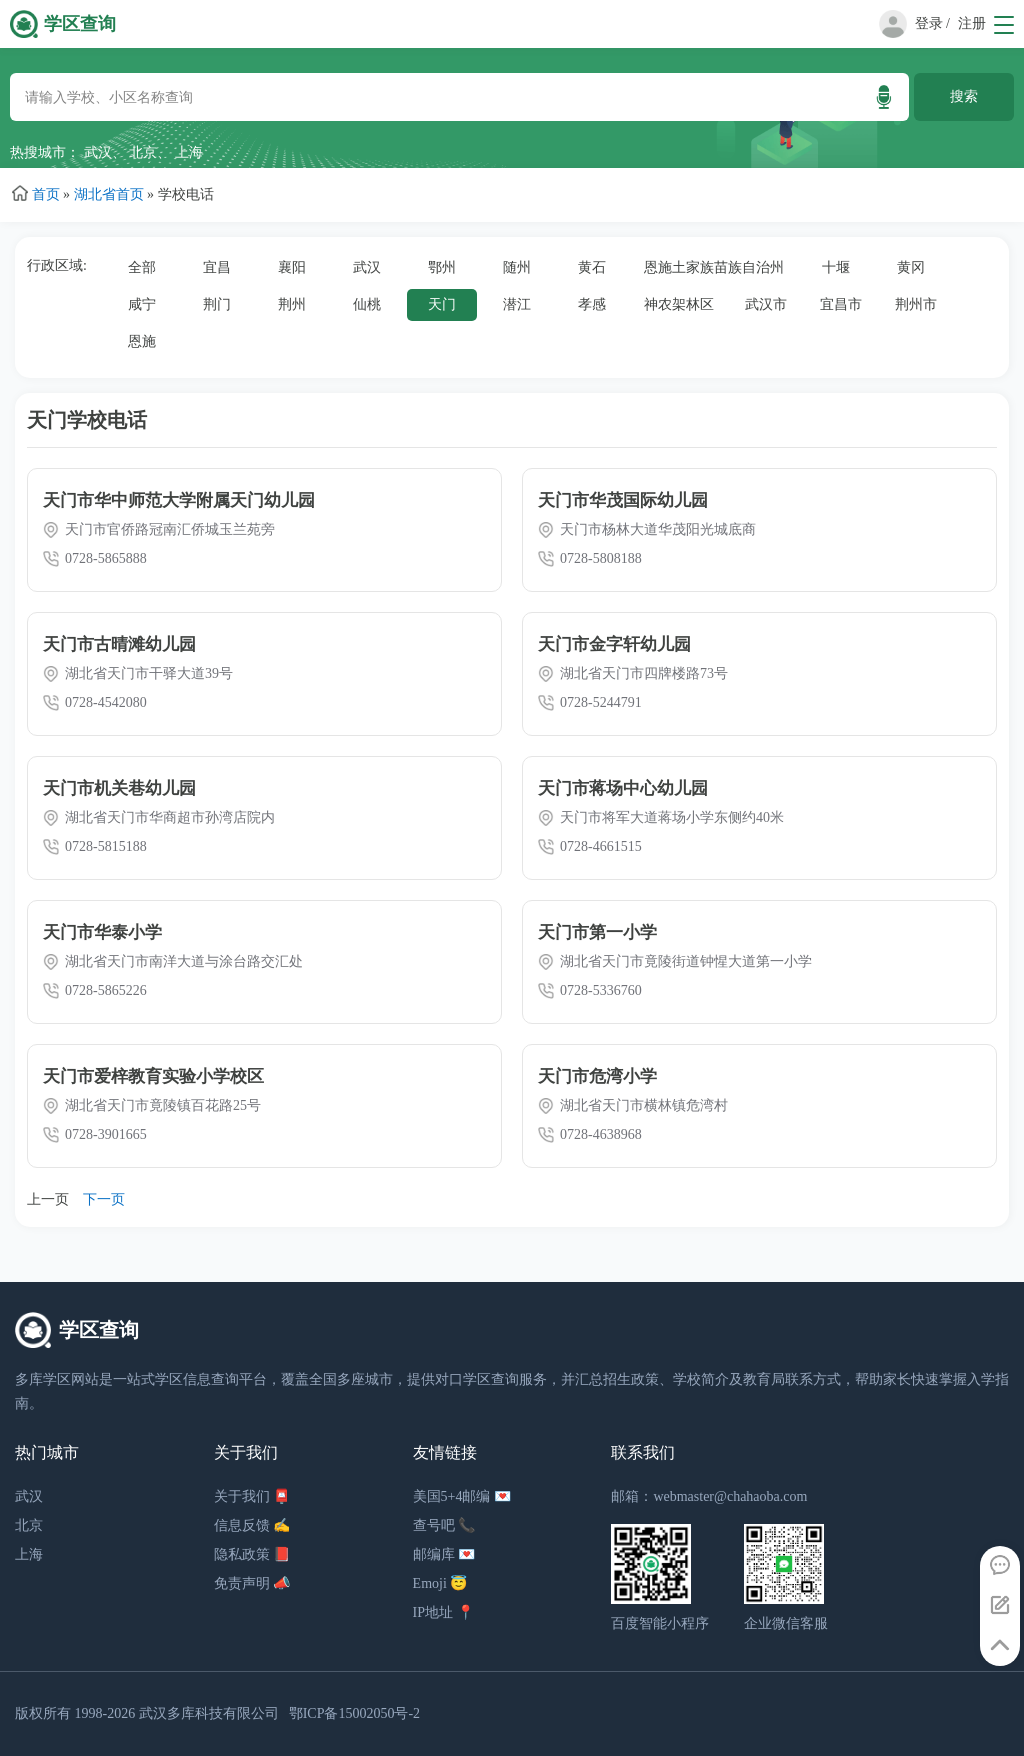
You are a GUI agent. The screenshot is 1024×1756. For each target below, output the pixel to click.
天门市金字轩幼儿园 (614, 644)
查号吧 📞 (444, 1525)
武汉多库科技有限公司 (209, 1713)
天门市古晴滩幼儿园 (119, 644)
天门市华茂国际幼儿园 (623, 500)
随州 (517, 267)
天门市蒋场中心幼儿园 (623, 788)
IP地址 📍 (443, 1612)
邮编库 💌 (444, 1554)
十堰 (836, 267)
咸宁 (142, 304)
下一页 (104, 1199)
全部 (142, 267)
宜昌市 (841, 304)
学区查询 (80, 24)
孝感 (592, 304)
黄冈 (911, 267)
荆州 (292, 304)
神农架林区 (679, 304)
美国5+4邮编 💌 (462, 1496)
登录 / (932, 23)
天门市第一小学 (597, 932)
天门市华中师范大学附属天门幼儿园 (179, 500)
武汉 (98, 152)
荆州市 (916, 304)
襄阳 (292, 267)
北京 (143, 152)
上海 (189, 152)
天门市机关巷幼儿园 (119, 788)
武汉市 (766, 304)
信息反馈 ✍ (252, 1525)
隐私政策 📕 (252, 1554)
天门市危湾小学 (597, 1076)
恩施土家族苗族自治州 (714, 267)
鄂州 (442, 267)
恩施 (142, 341)
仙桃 (367, 304)
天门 (442, 304)
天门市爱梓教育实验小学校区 (153, 1076)
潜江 (517, 304)
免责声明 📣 (252, 1583)
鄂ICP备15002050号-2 (354, 1713)
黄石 (592, 267)
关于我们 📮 (252, 1496)
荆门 (217, 304)
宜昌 (217, 267)
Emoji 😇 (440, 1583)
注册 (972, 23)
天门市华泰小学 (102, 932)
